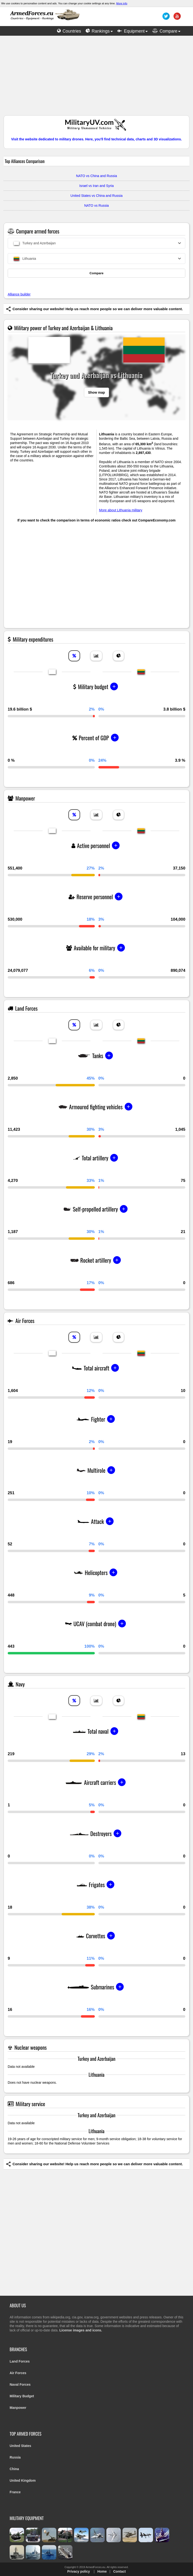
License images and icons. (80, 2330)
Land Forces (20, 2361)
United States (20, 2446)
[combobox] (96, 243)
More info (121, 3)
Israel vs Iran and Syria (96, 186)
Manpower (18, 2408)
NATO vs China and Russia (96, 176)
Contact (119, 2571)
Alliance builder (19, 294)
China (14, 2469)
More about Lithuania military (120, 510)
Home (102, 2571)
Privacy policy (78, 2571)
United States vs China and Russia (96, 196)
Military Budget (22, 2396)
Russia (15, 2457)
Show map (96, 392)
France (15, 2492)
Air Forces (18, 2373)
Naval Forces (20, 2384)
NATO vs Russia (96, 205)
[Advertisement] (96, 78)
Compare (96, 273)
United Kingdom (23, 2480)
